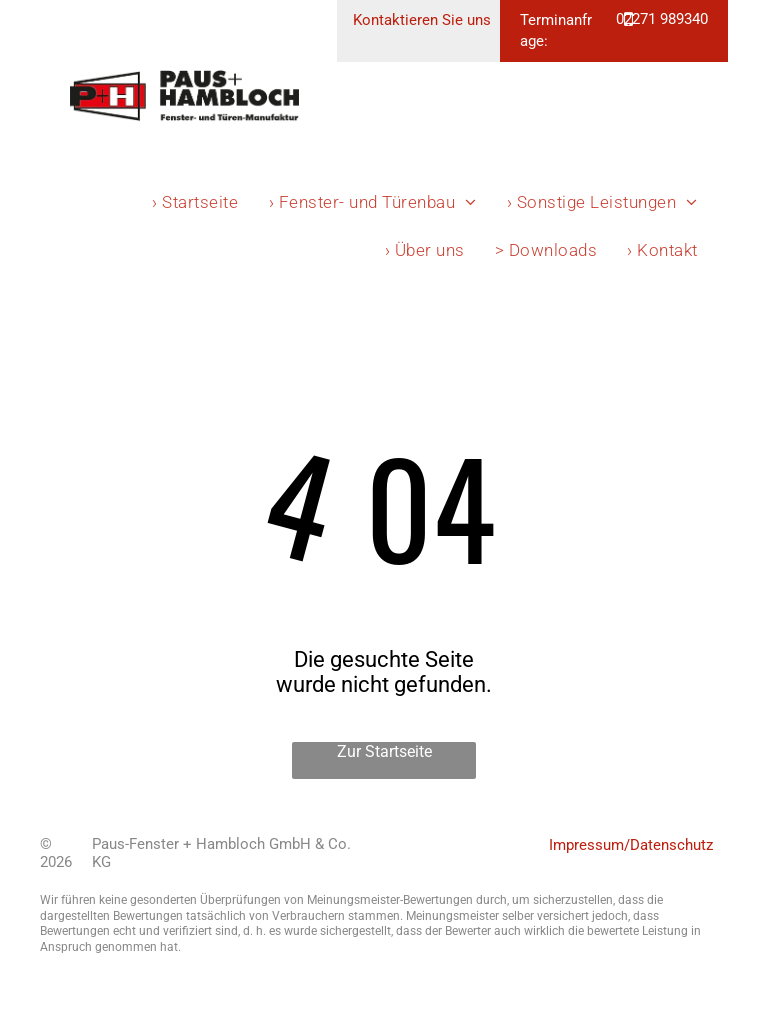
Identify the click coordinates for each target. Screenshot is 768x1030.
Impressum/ (589, 845)
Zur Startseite (384, 751)
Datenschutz (671, 845)
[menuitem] (195, 202)
